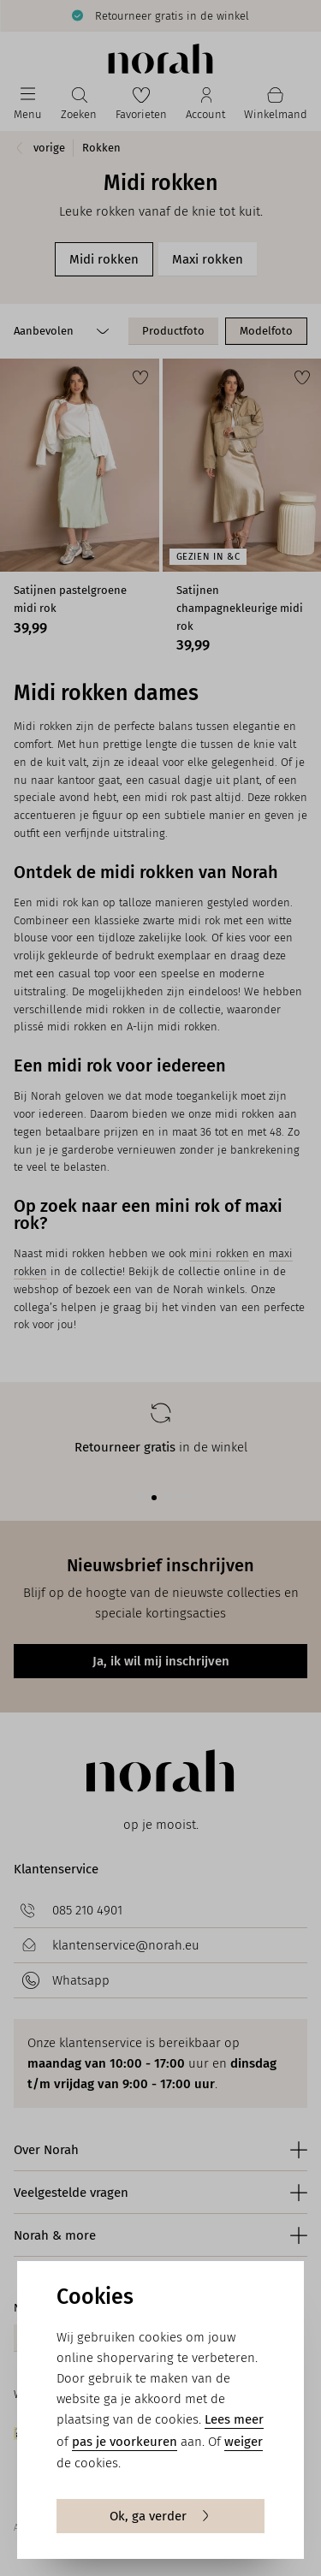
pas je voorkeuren (124, 2441)
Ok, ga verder (160, 2516)
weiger (243, 2441)
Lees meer (234, 2419)
